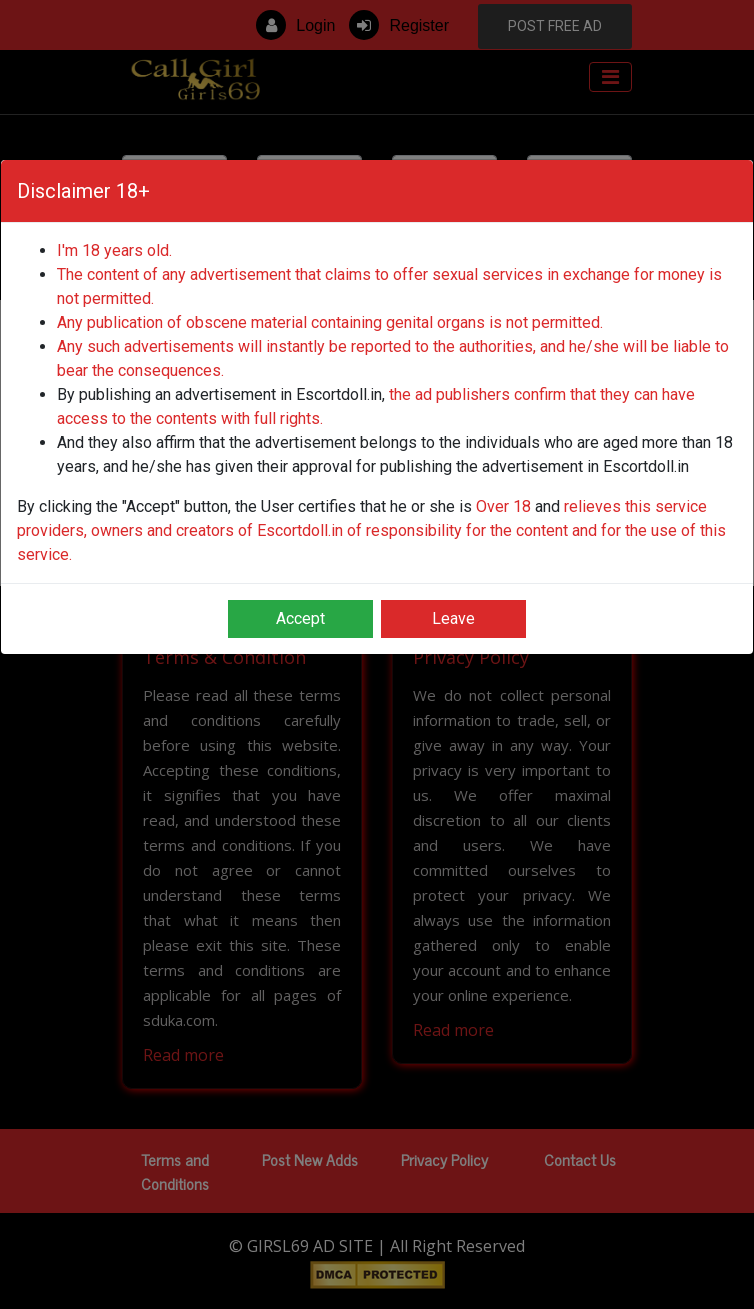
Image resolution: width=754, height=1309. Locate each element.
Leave (453, 618)
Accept (300, 618)
